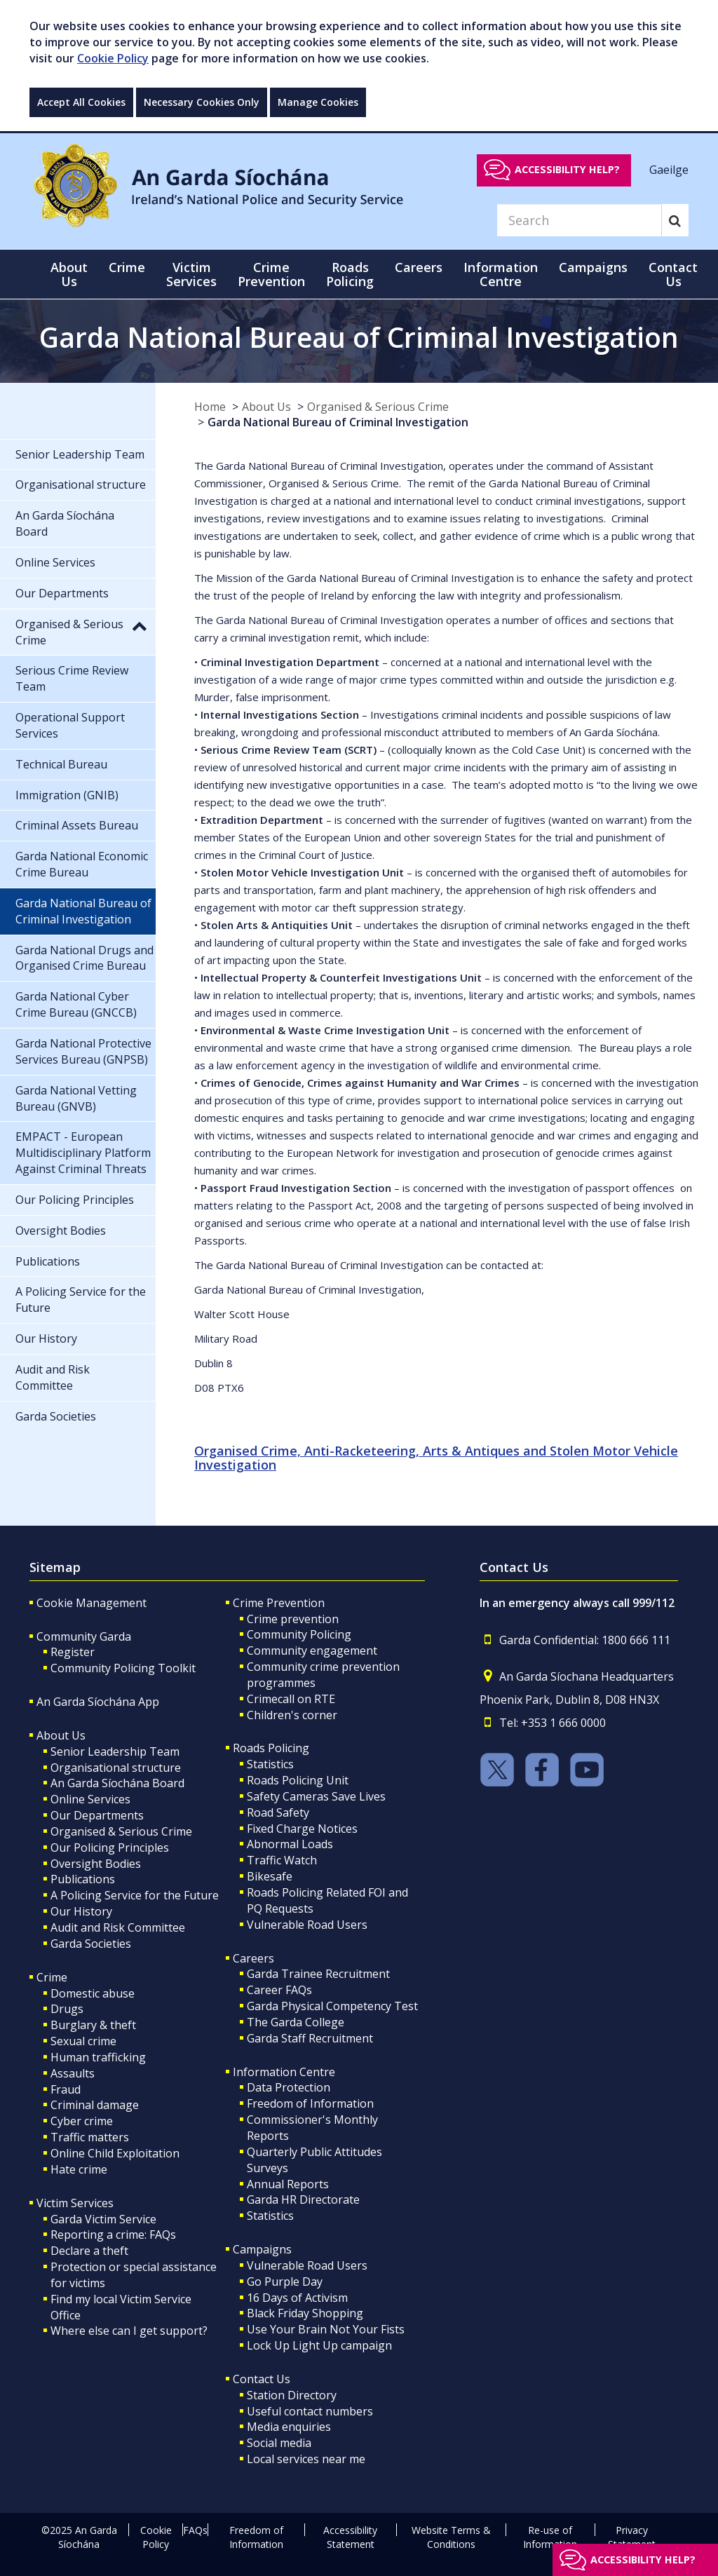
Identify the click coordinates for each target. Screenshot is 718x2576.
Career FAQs (279, 1990)
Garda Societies (90, 1943)
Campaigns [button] (593, 267)
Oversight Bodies (95, 1863)
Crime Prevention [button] (271, 274)
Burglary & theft (93, 2025)
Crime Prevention (279, 1603)
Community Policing (299, 1634)
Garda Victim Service (103, 2219)
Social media (279, 2442)
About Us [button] (69, 274)
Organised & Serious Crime (378, 406)
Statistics (270, 1764)
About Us (266, 406)
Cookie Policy (113, 58)
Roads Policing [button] (350, 274)
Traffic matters (89, 2137)
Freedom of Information (310, 2103)
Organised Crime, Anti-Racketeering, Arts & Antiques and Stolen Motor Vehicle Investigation (436, 1457)
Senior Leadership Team (115, 1751)
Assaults (72, 2073)
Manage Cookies (318, 102)
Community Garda (83, 1636)
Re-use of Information (550, 2537)
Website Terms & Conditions (451, 2537)
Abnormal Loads (290, 1844)
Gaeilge (669, 169)
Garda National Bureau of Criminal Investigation (338, 422)
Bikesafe (269, 1876)
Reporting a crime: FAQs (113, 2234)
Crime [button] (127, 267)
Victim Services (75, 2203)
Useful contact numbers (310, 2411)
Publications (82, 1879)
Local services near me (306, 2459)
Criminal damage (94, 2105)
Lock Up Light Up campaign (319, 2345)
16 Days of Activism (297, 2297)
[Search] (579, 220)
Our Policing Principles (109, 1847)
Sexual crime (83, 2041)
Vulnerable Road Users (307, 1924)
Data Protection (288, 2087)
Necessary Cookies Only (201, 102)
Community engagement (312, 1650)
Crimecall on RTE (291, 1699)
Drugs (66, 2008)
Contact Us (261, 2379)
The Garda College (295, 2022)
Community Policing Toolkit (123, 1668)
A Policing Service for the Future (134, 1895)
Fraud (65, 2089)
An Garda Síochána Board (117, 1783)
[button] (139, 625)
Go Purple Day (285, 2281)
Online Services (90, 1799)
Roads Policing (271, 1748)
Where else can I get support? (129, 2330)
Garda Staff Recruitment (310, 2038)
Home (210, 406)
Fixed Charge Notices (302, 1828)
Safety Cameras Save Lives (316, 1796)
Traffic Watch (282, 1860)
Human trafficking (98, 2057)
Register (72, 1652)
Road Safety (278, 1812)
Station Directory (292, 2395)
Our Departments (97, 1815)
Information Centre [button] (500, 274)
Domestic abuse (92, 1993)
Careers (253, 1958)
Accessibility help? (567, 169)
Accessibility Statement (350, 2537)
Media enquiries (289, 2426)
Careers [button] (418, 267)
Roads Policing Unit (297, 1780)
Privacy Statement (632, 2537)
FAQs (195, 2530)
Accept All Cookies (81, 102)
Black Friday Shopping (305, 2313)
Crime (51, 1977)
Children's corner (292, 1715)
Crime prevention (293, 1619)
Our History (81, 1911)
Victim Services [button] (191, 274)
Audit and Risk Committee (117, 1927)
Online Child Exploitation (115, 2153)
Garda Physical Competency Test (332, 2006)
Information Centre (284, 2072)
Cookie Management (91, 1603)
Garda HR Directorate (303, 2199)
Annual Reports (288, 2184)
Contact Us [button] (673, 274)
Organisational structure (115, 1767)
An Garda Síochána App (97, 1701)
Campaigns (262, 2249)
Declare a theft (89, 2250)
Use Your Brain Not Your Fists (326, 2329)
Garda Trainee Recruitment (318, 1973)
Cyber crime (81, 2121)
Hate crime (78, 2169)
